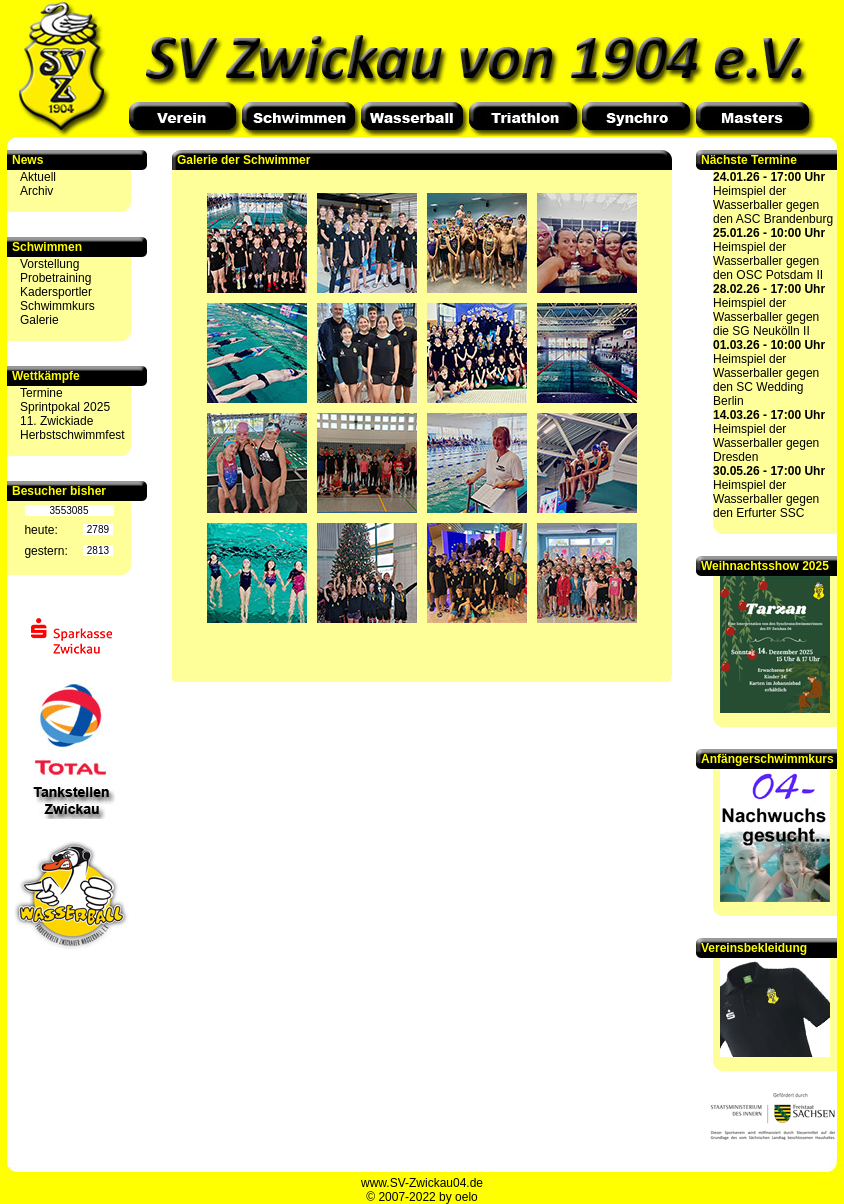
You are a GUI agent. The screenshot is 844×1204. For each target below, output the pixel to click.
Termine (41, 393)
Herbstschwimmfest (72, 435)
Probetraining (55, 278)
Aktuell (38, 177)
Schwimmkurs (57, 306)
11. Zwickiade (56, 421)
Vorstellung (49, 264)
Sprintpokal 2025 (65, 407)
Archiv (36, 191)
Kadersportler (56, 292)
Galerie (39, 320)
